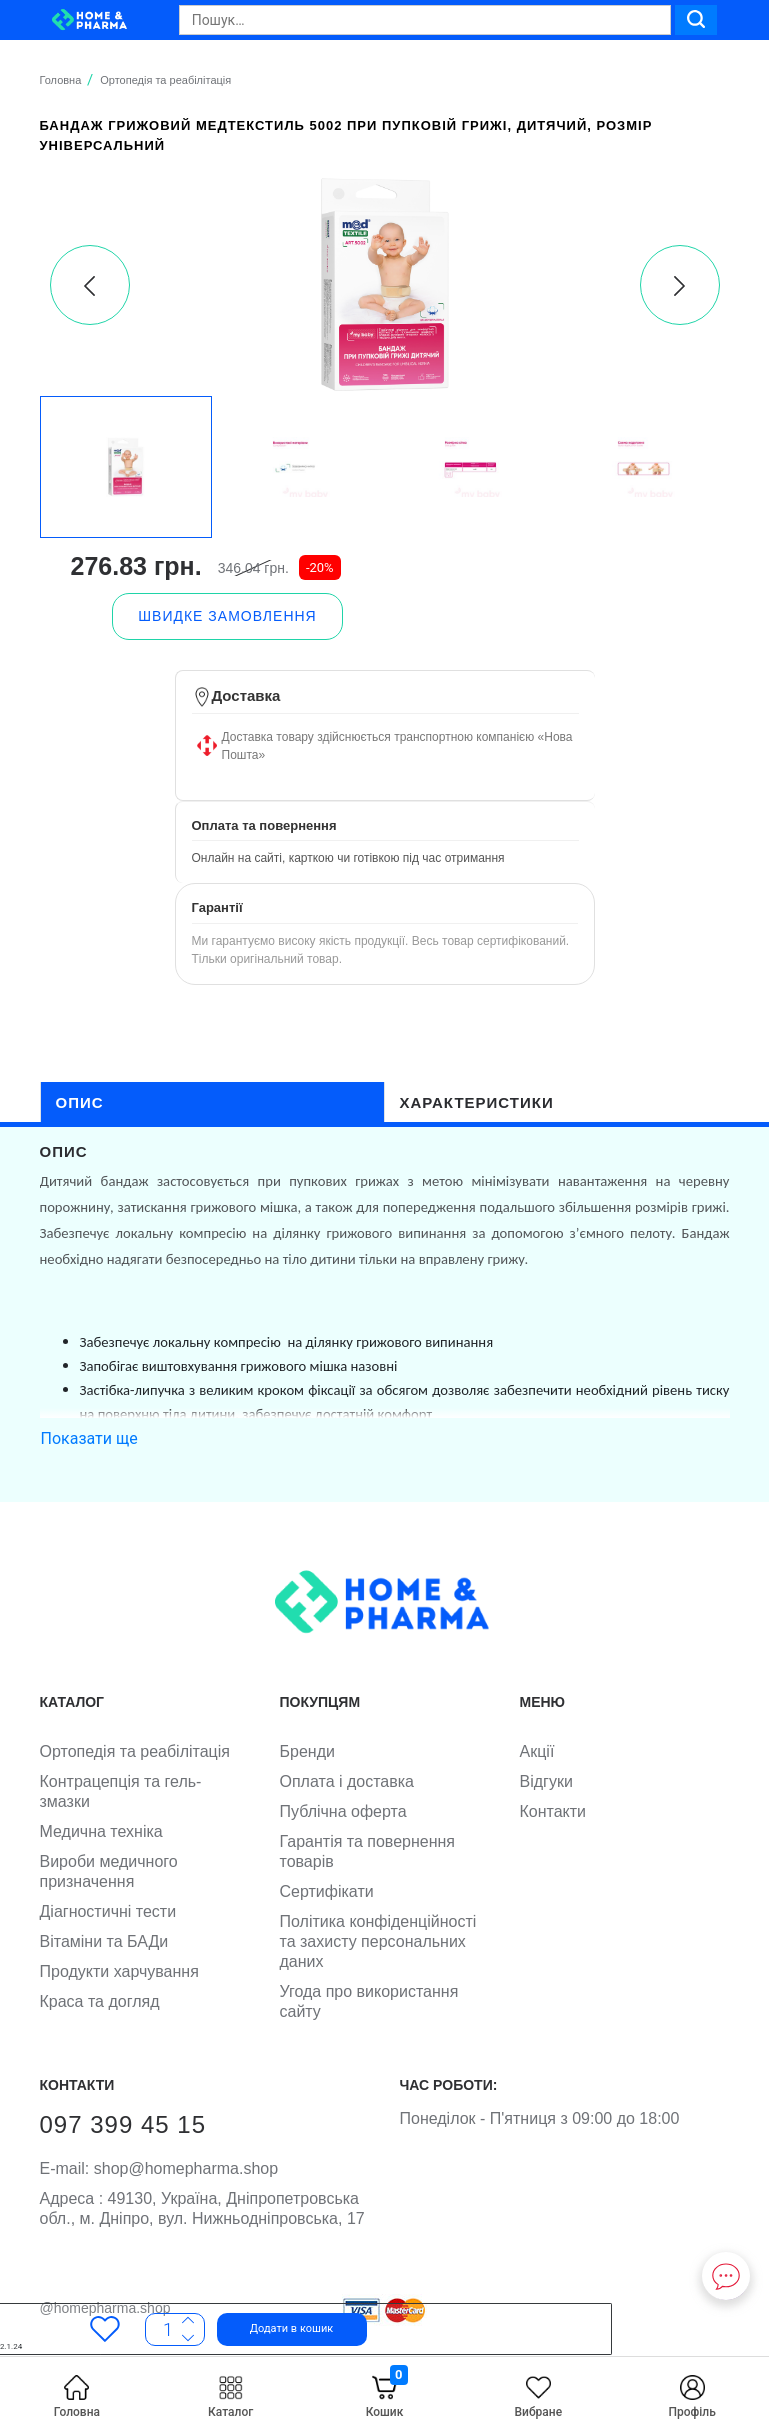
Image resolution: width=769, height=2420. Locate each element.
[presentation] (90, 285)
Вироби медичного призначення (109, 1871)
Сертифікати (327, 1891)
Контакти (553, 1811)
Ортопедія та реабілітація (135, 1751)
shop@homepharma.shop (159, 2168)
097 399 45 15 (123, 2124)
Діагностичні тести (108, 1911)
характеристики (477, 1102)
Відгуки (546, 1781)
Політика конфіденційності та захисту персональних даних (378, 1941)
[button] (265, 2329)
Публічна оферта (343, 1811)
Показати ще (89, 1438)
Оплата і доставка (347, 1781)
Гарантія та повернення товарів (368, 1851)
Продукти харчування (119, 1971)
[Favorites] (105, 2329)
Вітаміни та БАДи (104, 1941)
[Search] (425, 20)
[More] (188, 2336)
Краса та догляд (100, 2001)
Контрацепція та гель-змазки (121, 1791)
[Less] (188, 2321)
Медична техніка (101, 1831)
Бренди (307, 1751)
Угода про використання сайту (369, 2001)
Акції (537, 1751)
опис (80, 1102)
